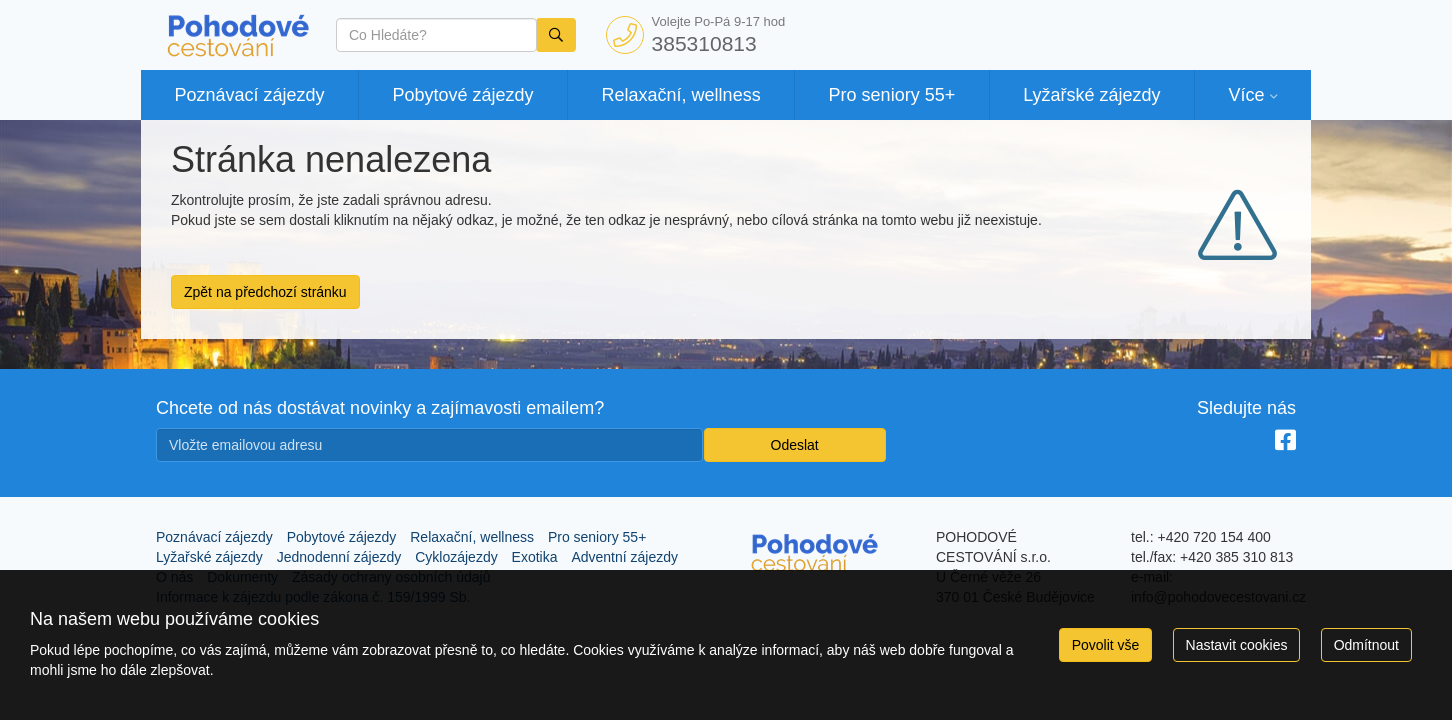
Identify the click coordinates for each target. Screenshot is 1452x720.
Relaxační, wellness (681, 95)
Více (1246, 95)
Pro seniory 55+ (892, 95)
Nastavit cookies (1237, 645)
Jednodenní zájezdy (339, 557)
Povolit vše (1106, 645)
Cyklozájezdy (456, 557)
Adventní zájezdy (624, 557)
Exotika (535, 557)
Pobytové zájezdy (463, 95)
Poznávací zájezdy (249, 95)
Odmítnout (1366, 645)
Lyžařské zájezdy (1091, 95)
